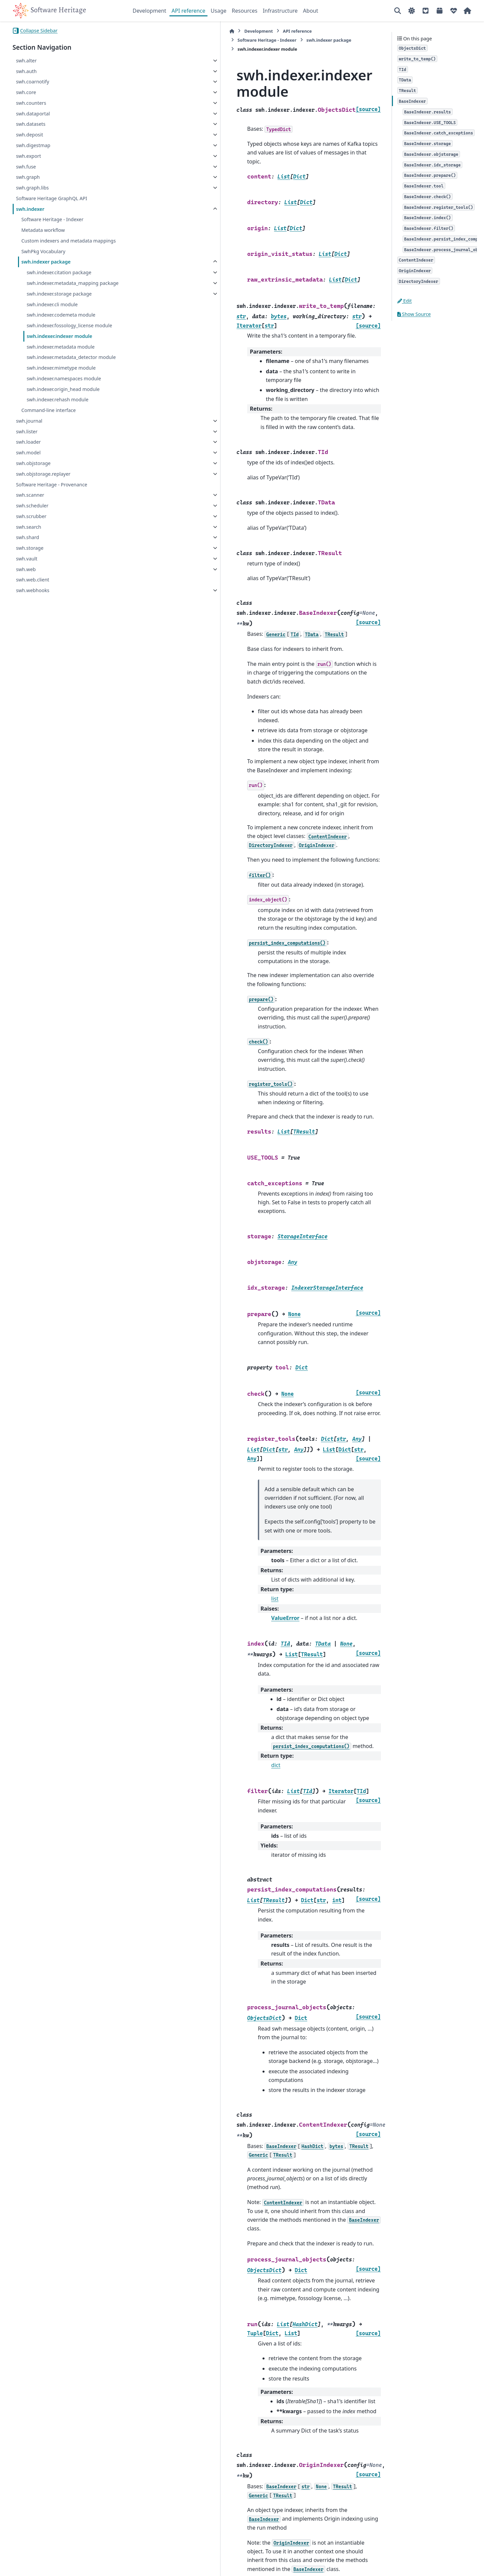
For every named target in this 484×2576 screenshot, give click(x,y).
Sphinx (57, 2566)
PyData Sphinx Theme (426, 2560)
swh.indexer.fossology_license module (69, 333)
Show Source (414, 314)
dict (179, 1488)
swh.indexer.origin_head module (63, 397)
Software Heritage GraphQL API (51, 198)
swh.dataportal (33, 113)
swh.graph (28, 177)
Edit (404, 301)
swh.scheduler (32, 513)
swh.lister (27, 439)
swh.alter (26, 60)
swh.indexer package (46, 262)
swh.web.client (32, 587)
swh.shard (27, 545)
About (310, 10)
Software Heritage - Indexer (52, 219)
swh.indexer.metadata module (61, 354)
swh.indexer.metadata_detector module (71, 365)
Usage (218, 10)
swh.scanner (30, 503)
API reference (188, 10)
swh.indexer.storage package (59, 302)
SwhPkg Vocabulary (43, 251)
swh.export (28, 156)
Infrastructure (280, 10)
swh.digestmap (33, 145)
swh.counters (31, 103)
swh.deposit (29, 134)
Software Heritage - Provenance (51, 492)
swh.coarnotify (32, 81)
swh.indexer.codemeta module (61, 323)
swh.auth (26, 71)
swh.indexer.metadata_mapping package (62, 287)
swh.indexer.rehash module (57, 407)
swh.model (28, 460)
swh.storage (29, 556)
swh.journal (29, 429)
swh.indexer (30, 209)
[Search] (398, 10)
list (179, 1358)
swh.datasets (30, 124)
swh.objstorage (33, 471)
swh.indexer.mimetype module (61, 376)
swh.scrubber (31, 524)
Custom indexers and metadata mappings (68, 241)
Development (149, 10)
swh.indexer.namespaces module (64, 386)
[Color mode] (412, 10)
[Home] (136, 31)
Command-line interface (48, 418)
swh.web (26, 577)
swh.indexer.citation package (59, 272)
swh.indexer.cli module (52, 312)
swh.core (26, 92)
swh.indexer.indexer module (59, 344)
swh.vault (26, 566)
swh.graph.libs (32, 187)
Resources (245, 10)
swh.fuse (26, 166)
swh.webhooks (32, 598)
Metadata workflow (43, 230)
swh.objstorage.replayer (43, 482)
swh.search (28, 534)
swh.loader (28, 450)
